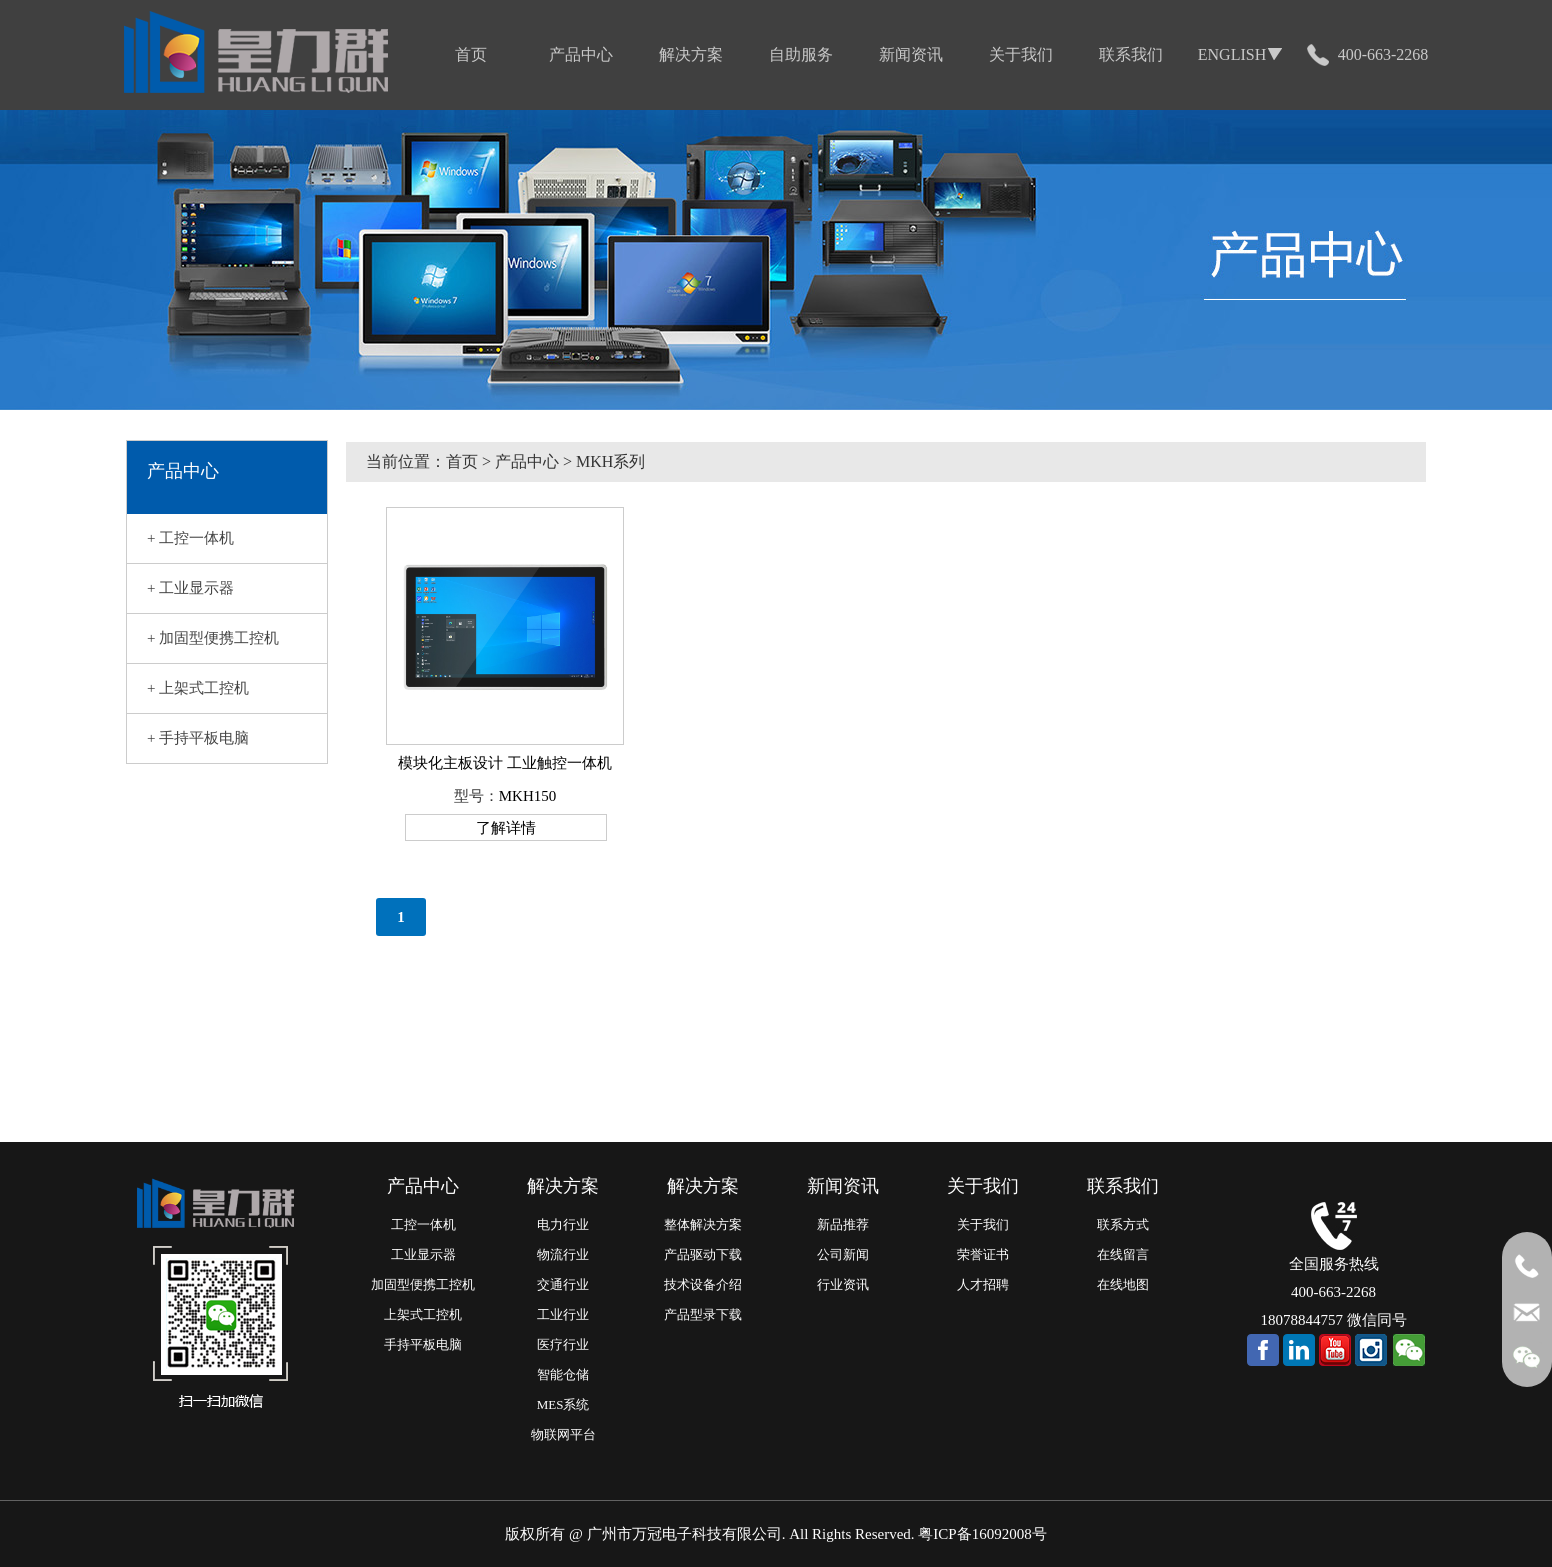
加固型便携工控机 (423, 1284)
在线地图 (1123, 1284)
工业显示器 (423, 1254)
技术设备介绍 (703, 1284)
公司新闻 (843, 1254)
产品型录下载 (703, 1314)
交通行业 (563, 1284)
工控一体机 (423, 1224)
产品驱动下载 (703, 1254)
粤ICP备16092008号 (982, 1534)
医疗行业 (563, 1344)
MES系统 (563, 1404)
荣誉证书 (983, 1254)
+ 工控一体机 (190, 538)
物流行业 (563, 1254)
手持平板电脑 (423, 1344)
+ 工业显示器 (190, 588)
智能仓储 (563, 1374)
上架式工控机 (423, 1314)
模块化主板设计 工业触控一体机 (505, 763)
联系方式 (1123, 1224)
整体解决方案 (703, 1224)
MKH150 (528, 796)
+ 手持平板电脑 (198, 738)
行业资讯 (843, 1284)
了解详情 (506, 828)
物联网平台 (563, 1434)
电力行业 (563, 1224)
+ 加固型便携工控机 (213, 638)
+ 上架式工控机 (198, 688)
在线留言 (1123, 1254)
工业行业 (563, 1314)
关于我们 (983, 1224)
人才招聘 (983, 1284)
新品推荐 (843, 1224)
